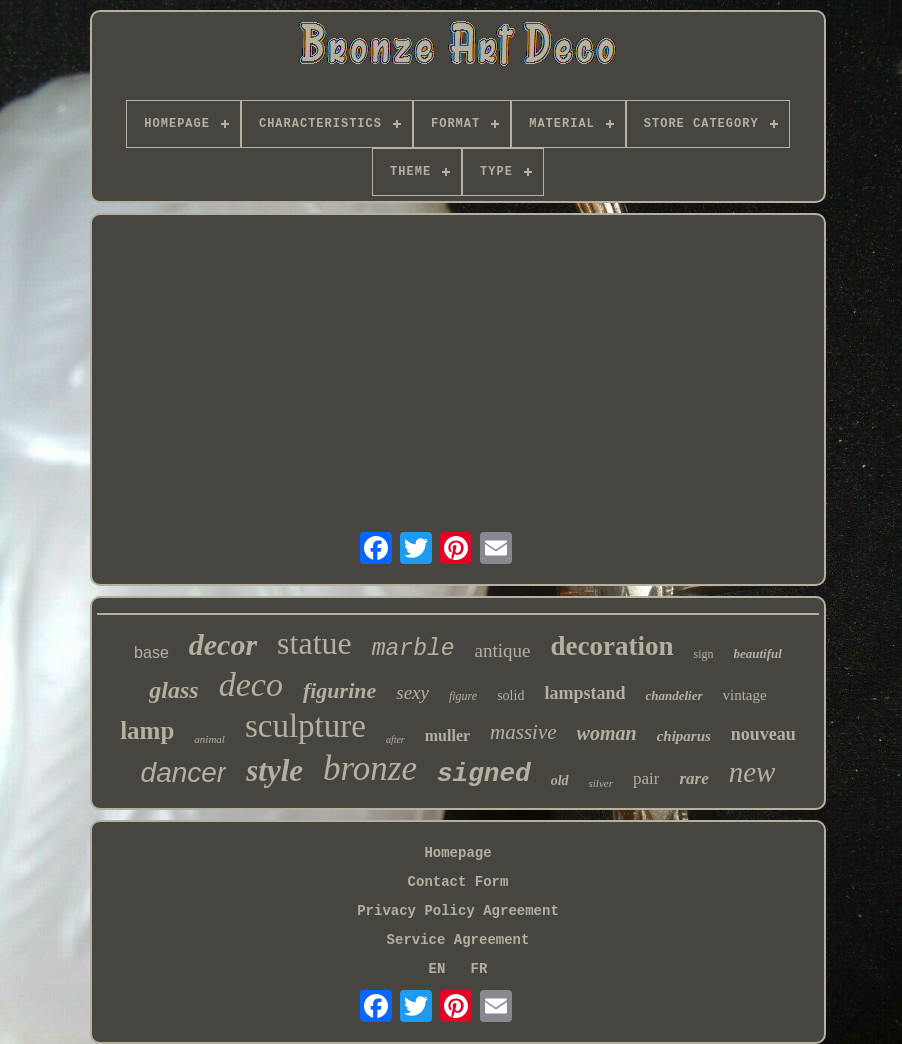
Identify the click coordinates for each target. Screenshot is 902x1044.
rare (693, 778)
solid (510, 695)
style (274, 770)
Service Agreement (458, 940)
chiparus (684, 736)
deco (251, 684)
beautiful (758, 653)
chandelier (673, 695)
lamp (147, 730)
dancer (184, 772)
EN (437, 969)
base (151, 652)
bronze (370, 768)
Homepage (457, 853)
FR (479, 969)
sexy (412, 692)
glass (173, 690)
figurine (339, 690)
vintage (745, 695)
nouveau (763, 734)
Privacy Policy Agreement (458, 911)
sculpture (305, 726)
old (560, 780)
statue (314, 643)
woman (607, 733)
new (752, 772)
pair (646, 778)
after (395, 739)
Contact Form (458, 882)
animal (209, 739)
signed (484, 774)
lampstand (584, 693)
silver (601, 783)
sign (703, 654)
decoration (612, 646)
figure (463, 696)
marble (413, 649)
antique (503, 650)
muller (447, 735)
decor (223, 644)
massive (523, 732)
